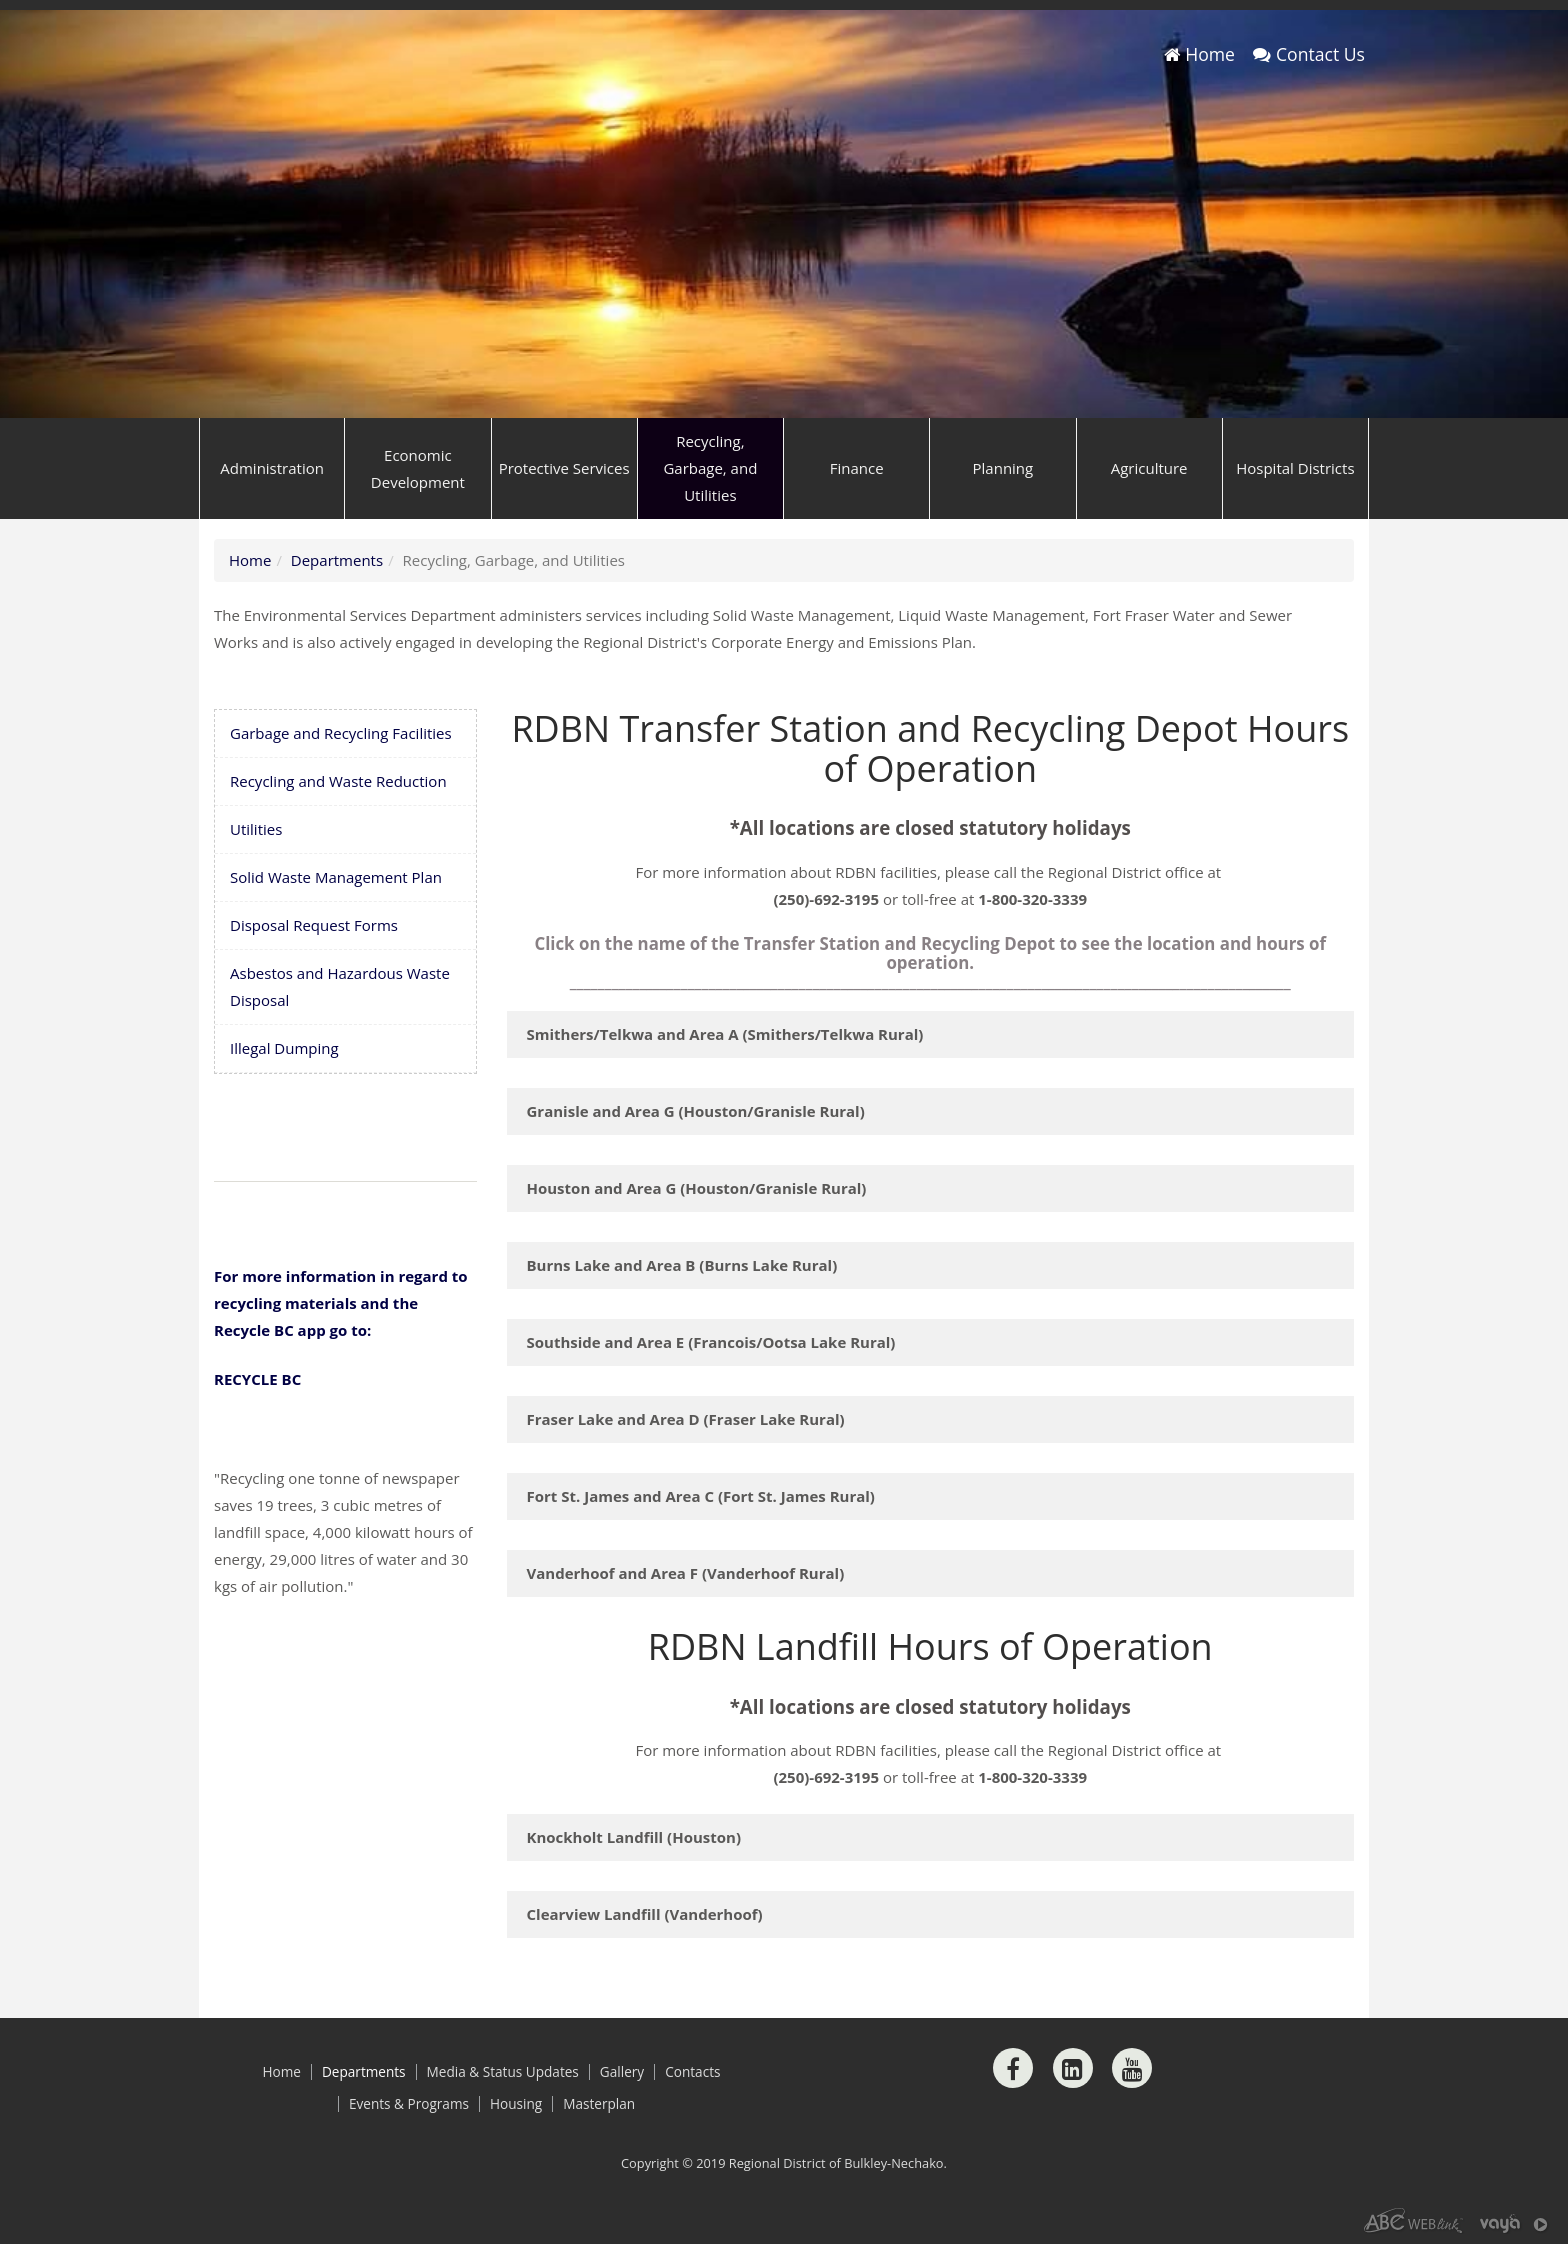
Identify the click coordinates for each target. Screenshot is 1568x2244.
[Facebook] (1013, 2068)
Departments (337, 560)
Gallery (622, 2072)
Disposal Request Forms (314, 925)
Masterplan (599, 2104)
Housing (516, 2104)
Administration (272, 468)
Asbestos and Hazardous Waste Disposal (340, 986)
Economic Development (418, 468)
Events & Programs (409, 2104)
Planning (1003, 468)
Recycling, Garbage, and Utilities (710, 468)
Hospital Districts (1295, 468)
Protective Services (564, 468)
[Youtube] (1132, 2068)
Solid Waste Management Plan (336, 877)
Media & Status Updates (503, 2072)
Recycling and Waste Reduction (338, 781)
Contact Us (1309, 54)
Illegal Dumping (284, 1048)
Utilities (256, 829)
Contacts (692, 2072)
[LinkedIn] (1073, 2068)
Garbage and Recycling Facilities (341, 733)
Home (1199, 54)
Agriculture (1149, 468)
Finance (857, 468)
